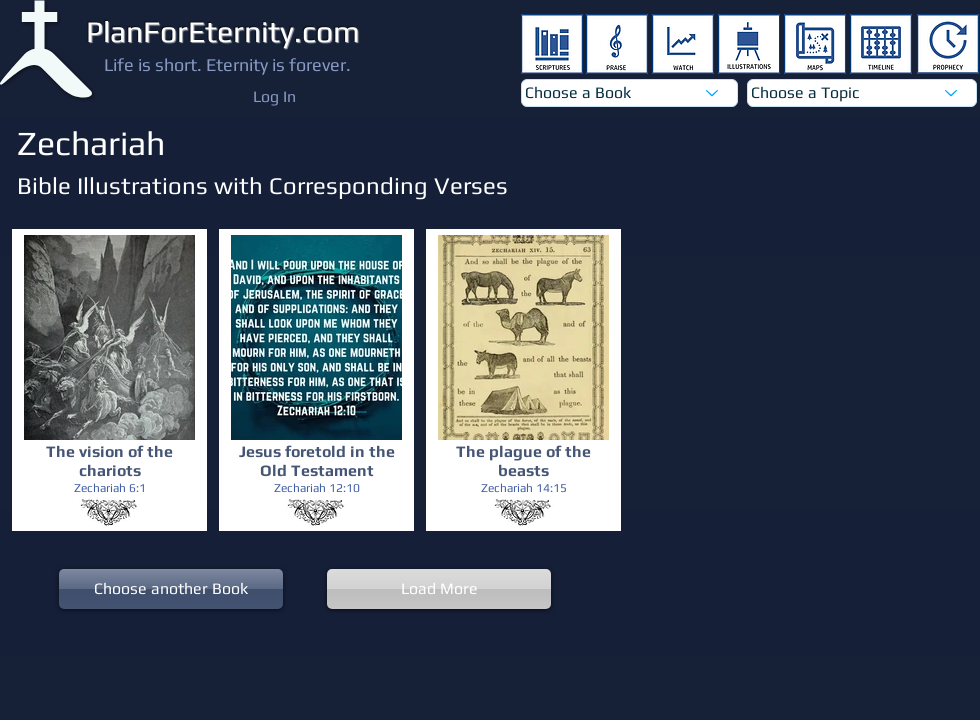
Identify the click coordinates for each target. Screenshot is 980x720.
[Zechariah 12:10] (316, 488)
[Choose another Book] (171, 589)
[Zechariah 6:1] (109, 488)
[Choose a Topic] (862, 93)
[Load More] (439, 589)
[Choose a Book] (629, 93)
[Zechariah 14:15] (523, 488)
